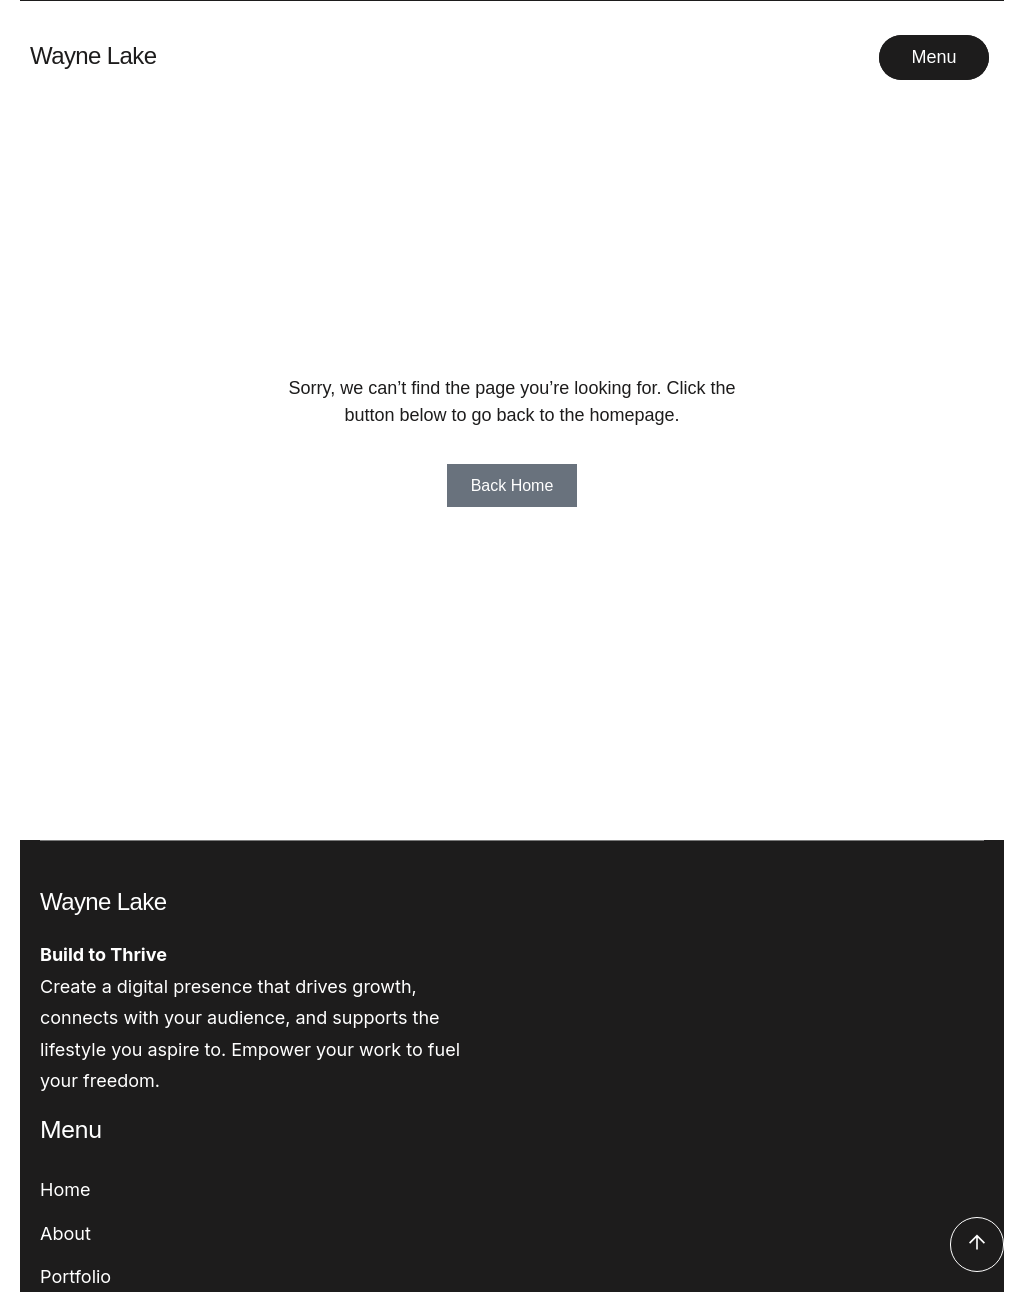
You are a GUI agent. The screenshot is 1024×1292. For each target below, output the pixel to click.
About (65, 1233)
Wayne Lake (93, 55)
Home (65, 1189)
